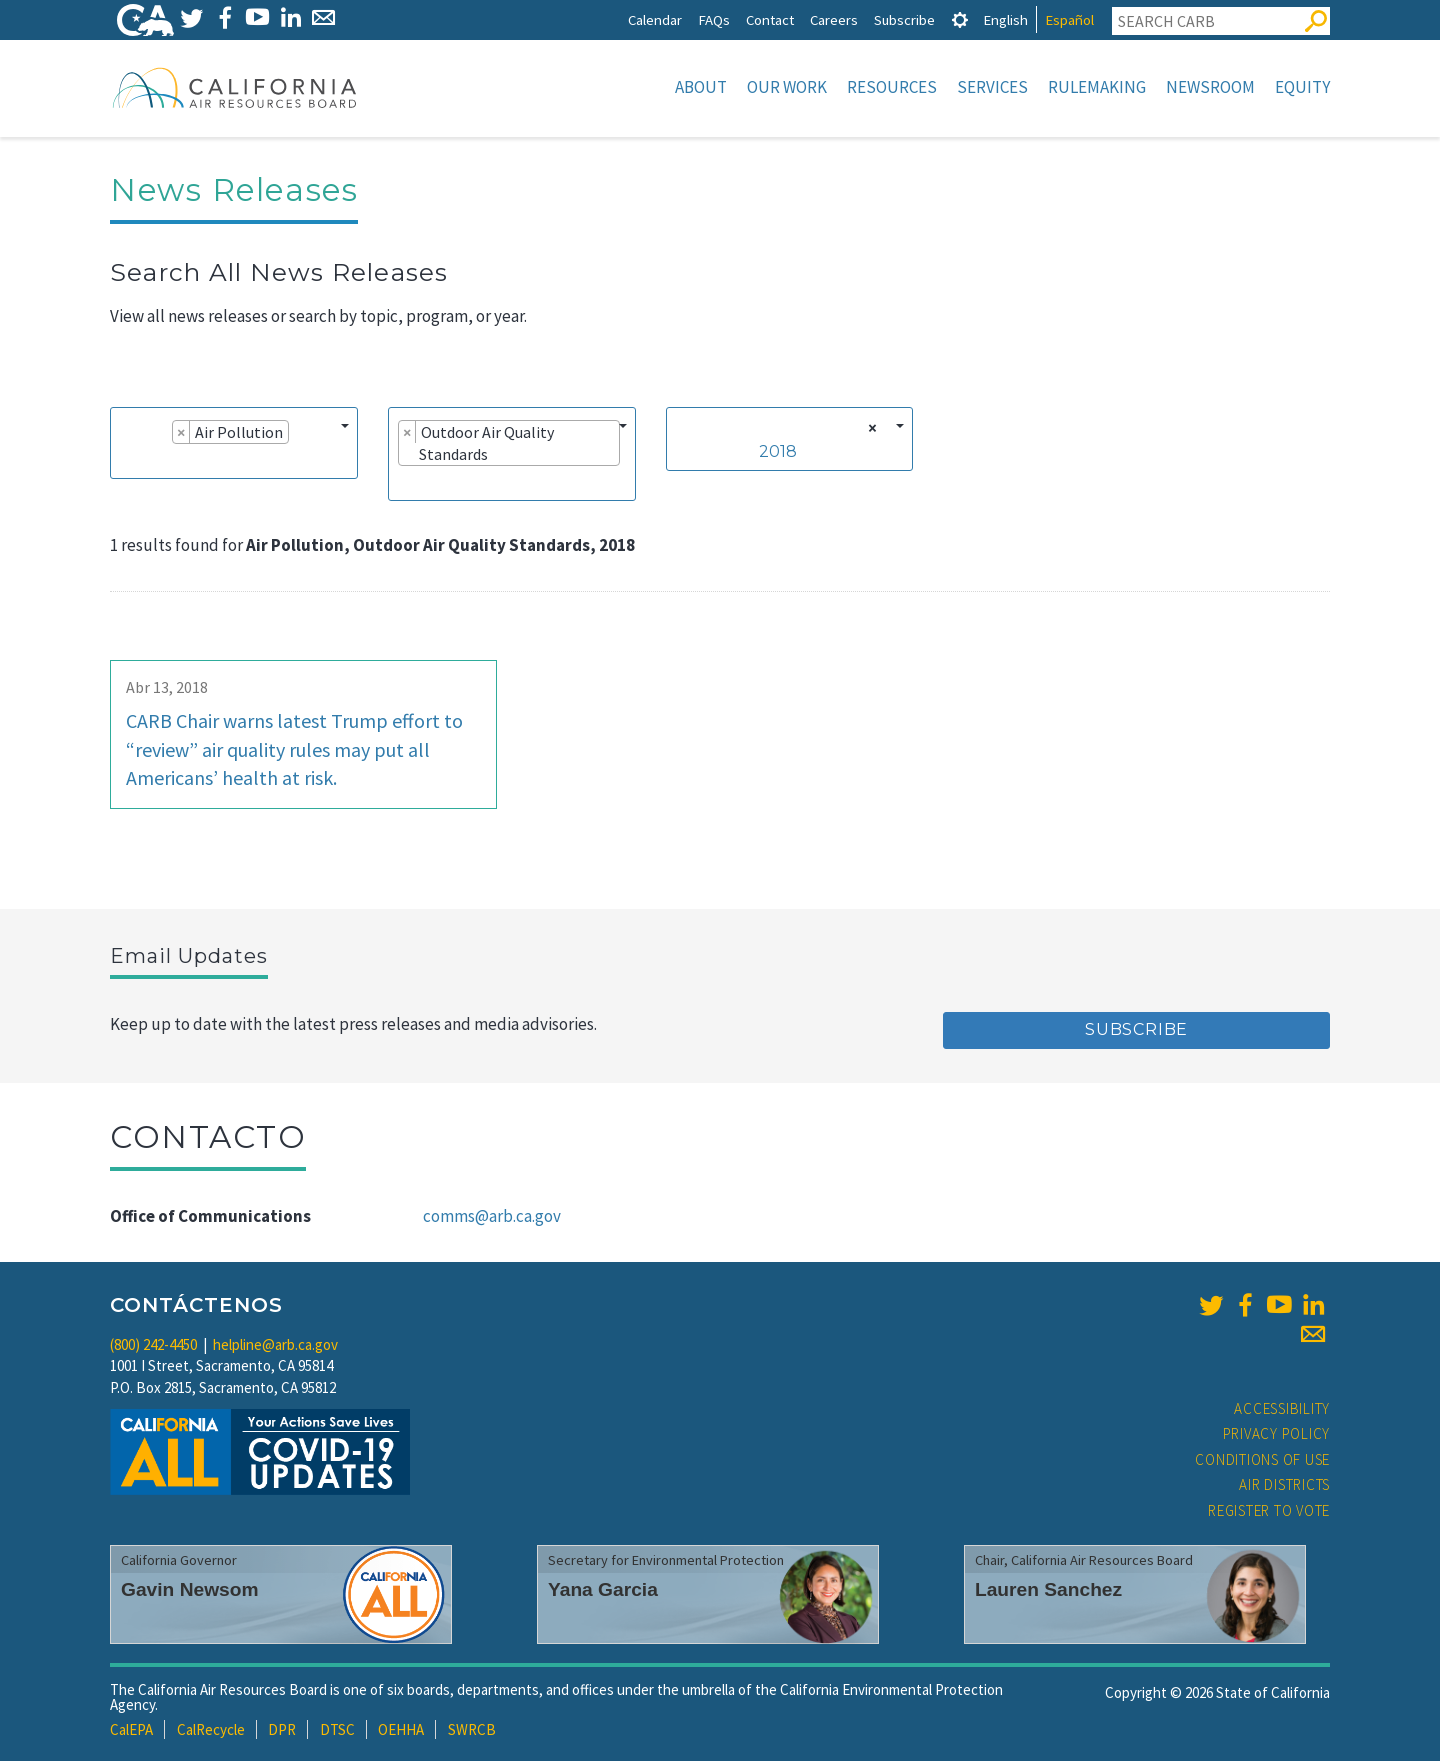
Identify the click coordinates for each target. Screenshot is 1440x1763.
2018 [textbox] (778, 453)
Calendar (655, 19)
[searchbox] (126, 462)
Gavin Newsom (190, 1591)
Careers (834, 19)
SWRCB (472, 1731)
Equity (1302, 87)
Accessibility (1282, 1410)
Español (1069, 19)
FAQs (714, 19)
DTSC (337, 1731)
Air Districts (1284, 1486)
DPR (282, 1731)
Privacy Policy (1277, 1435)
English (1005, 19)
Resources (892, 87)
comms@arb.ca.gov (492, 1218)
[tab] (960, 19)
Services (992, 87)
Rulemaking (1097, 87)
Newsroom (1210, 87)
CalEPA (131, 1731)
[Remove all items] (869, 430)
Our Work (787, 87)
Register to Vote (1269, 1512)
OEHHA (401, 1731)
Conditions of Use (1262, 1461)
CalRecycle (211, 1731)
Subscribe (904, 19)
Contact (770, 19)
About (701, 87)
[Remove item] (181, 434)
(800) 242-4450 (153, 1346)
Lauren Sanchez (1048, 1591)
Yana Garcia (603, 1591)
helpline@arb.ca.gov (275, 1346)
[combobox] (234, 445)
